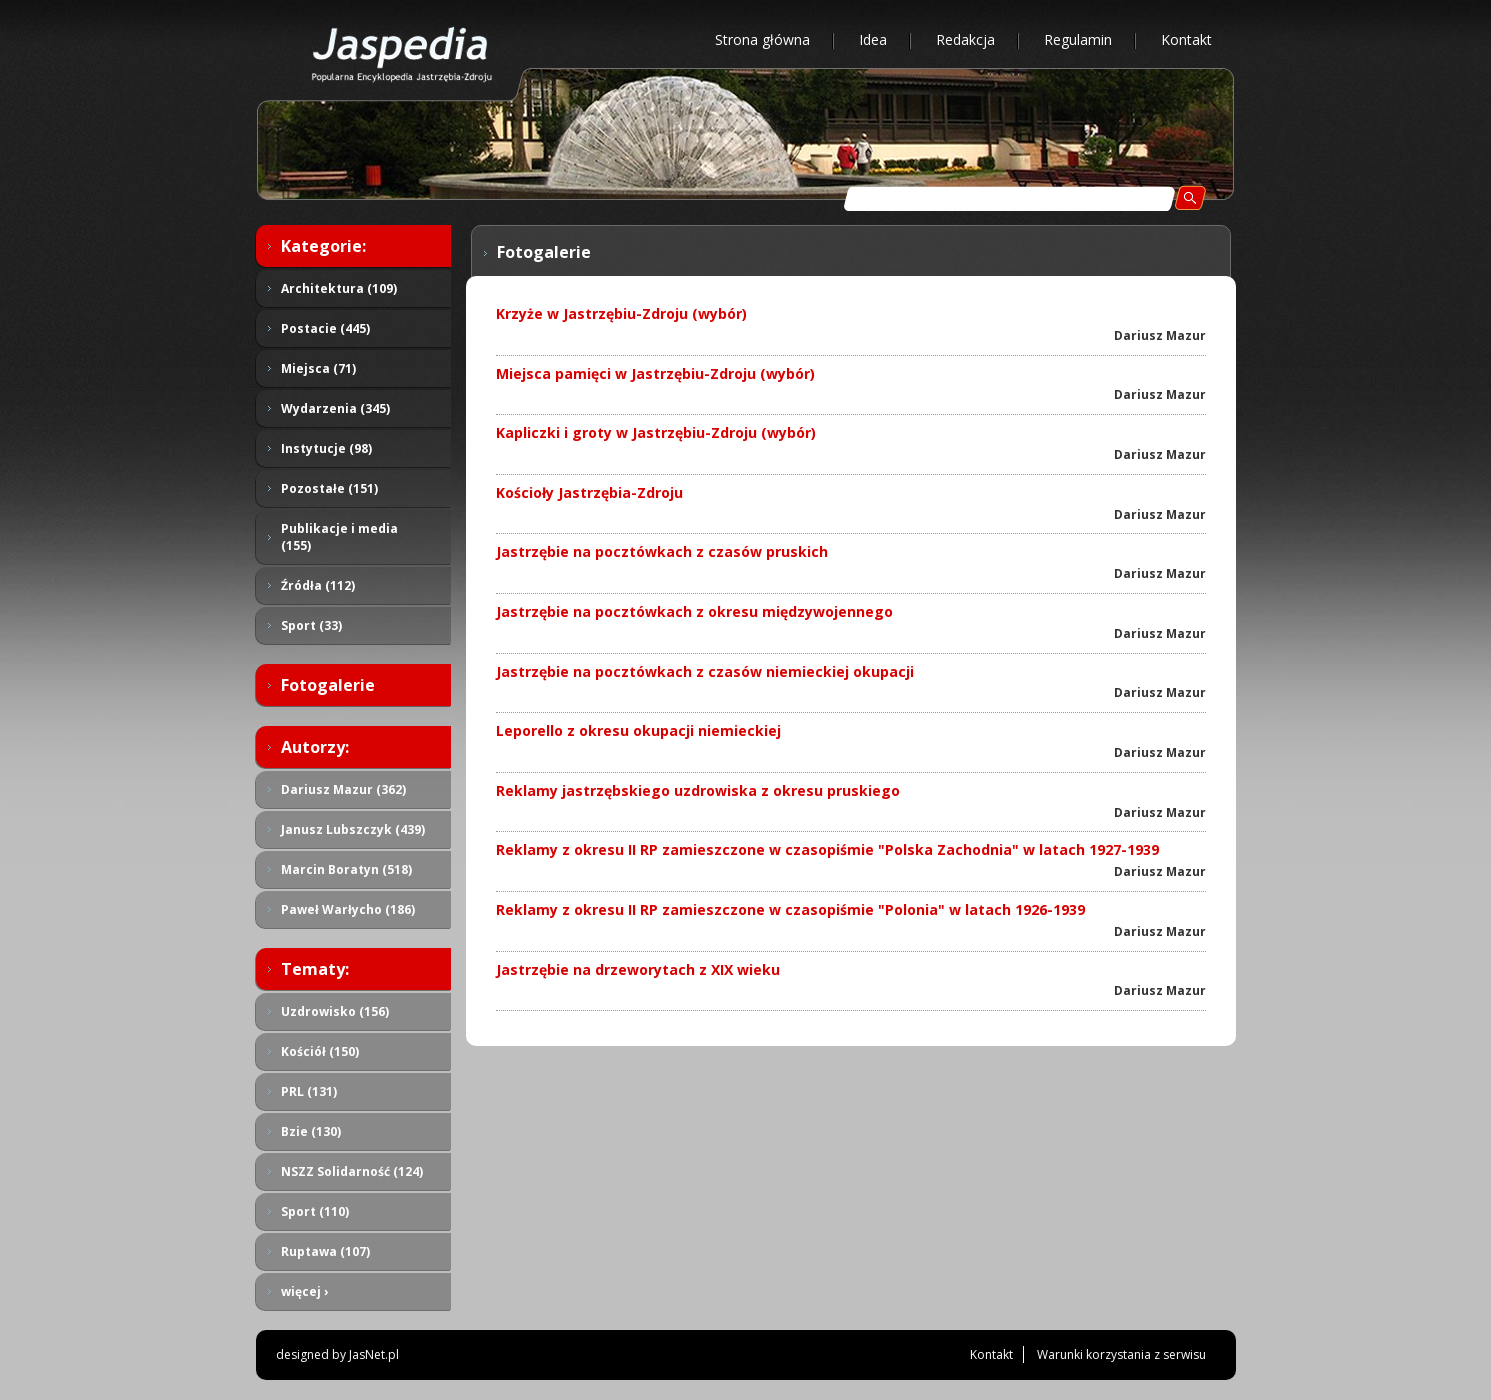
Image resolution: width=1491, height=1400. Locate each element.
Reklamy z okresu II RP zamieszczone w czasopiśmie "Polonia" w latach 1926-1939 (790, 909)
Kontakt (1186, 39)
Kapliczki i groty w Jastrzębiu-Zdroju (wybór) (656, 432)
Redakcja (965, 39)
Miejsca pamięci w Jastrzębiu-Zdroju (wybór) (655, 373)
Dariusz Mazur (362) (343, 789)
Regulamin (1078, 39)
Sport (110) (315, 1211)
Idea (873, 39)
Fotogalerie (328, 685)
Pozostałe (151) (329, 488)
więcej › (304, 1291)
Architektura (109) (339, 288)
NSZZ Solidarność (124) (352, 1171)
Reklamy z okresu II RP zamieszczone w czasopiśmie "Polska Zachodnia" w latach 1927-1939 (827, 849)
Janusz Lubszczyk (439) (353, 829)
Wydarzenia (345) (335, 408)
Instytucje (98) (326, 448)
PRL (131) (309, 1091)
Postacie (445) (325, 328)
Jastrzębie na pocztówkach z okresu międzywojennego (694, 611)
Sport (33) (311, 625)
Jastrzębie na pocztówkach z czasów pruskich (662, 551)
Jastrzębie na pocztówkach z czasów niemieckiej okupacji (705, 671)
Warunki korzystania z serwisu (1121, 1354)
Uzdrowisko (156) (335, 1011)
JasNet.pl (374, 1354)
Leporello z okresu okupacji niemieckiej (638, 730)
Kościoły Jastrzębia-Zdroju (589, 492)
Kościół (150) (320, 1051)
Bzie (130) (311, 1131)
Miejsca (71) (318, 368)
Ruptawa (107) (325, 1251)
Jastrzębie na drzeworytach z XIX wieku (638, 969)
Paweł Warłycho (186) (348, 909)
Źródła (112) (318, 585)
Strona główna (762, 39)
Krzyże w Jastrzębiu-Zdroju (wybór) (621, 313)
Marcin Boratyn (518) (346, 869)
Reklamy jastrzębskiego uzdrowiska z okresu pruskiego (698, 790)
